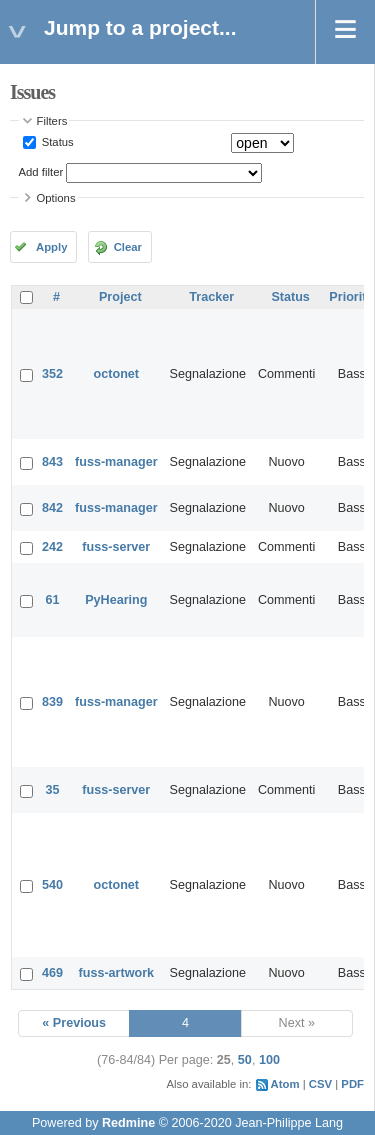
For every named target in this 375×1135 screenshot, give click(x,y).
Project (120, 297)
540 (52, 885)
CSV (320, 1084)
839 (52, 702)
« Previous (74, 1023)
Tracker (211, 297)
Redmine (128, 1123)
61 (53, 600)
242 (52, 547)
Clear (128, 247)
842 (52, 508)
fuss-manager (116, 462)
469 (52, 973)
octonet (116, 374)
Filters (52, 121)
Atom (285, 1084)
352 (52, 374)
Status (56, 142)
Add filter (41, 172)
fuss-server (116, 547)
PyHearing (116, 600)
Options (56, 198)
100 (269, 1060)
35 (53, 790)
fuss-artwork (117, 973)
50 (245, 1060)
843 (52, 462)
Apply (51, 247)
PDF (352, 1084)
